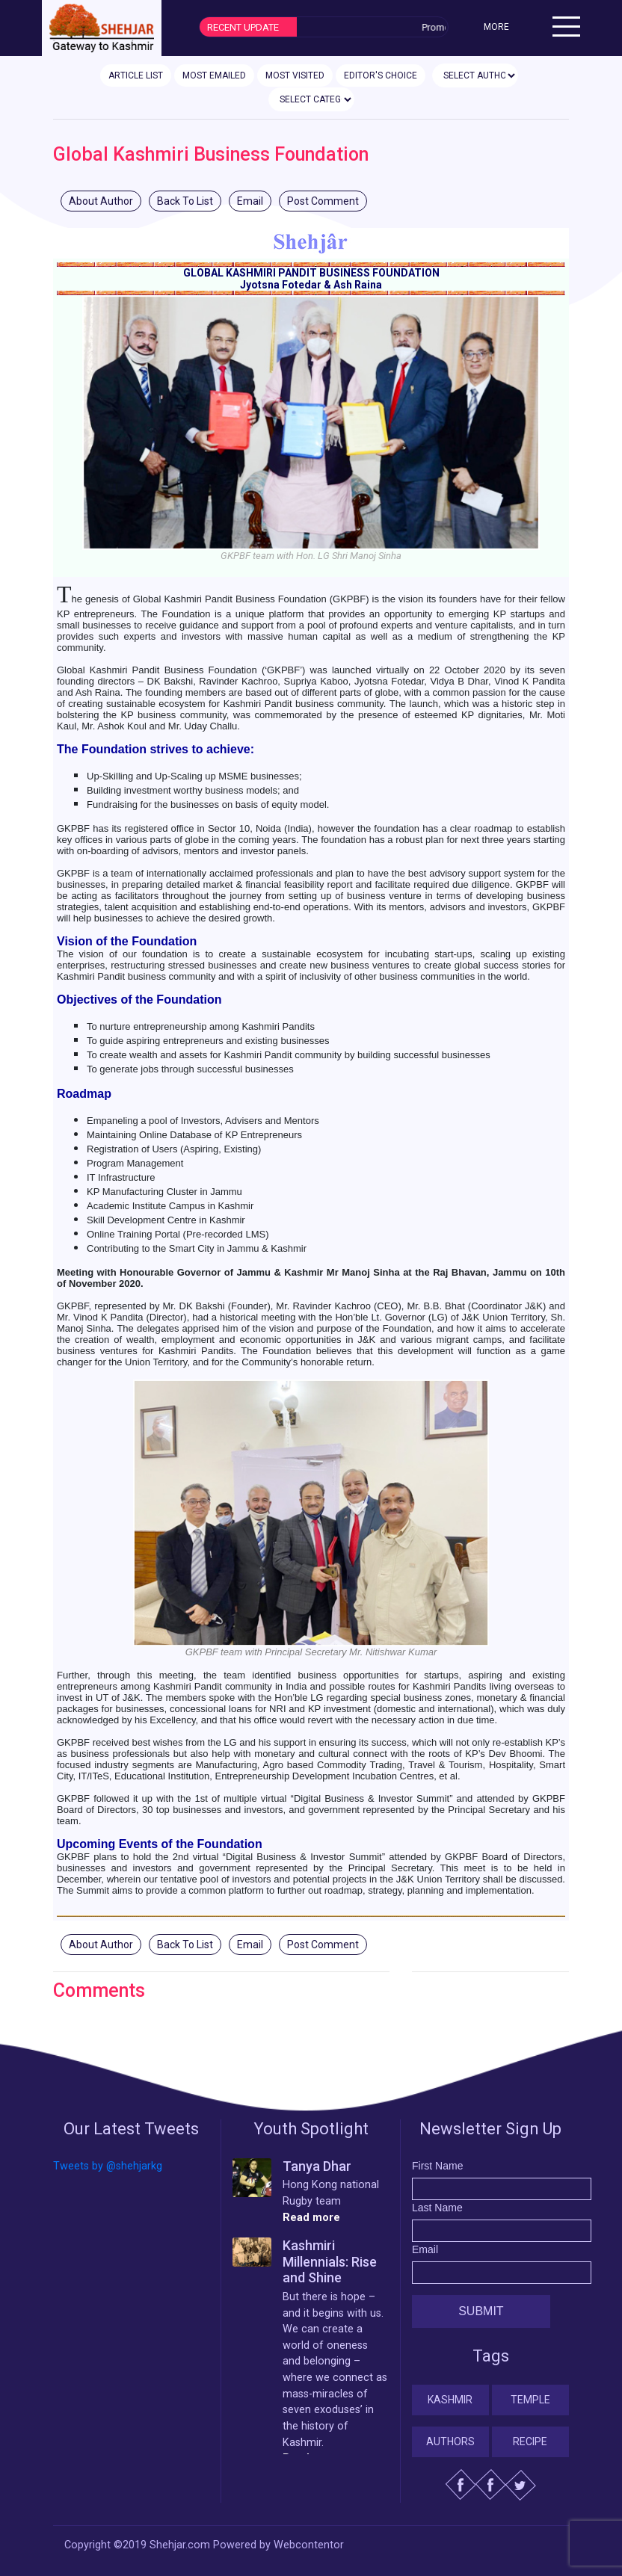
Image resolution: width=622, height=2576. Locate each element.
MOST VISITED (294, 75)
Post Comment (323, 201)
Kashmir (450, 2400)
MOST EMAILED (214, 75)
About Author (101, 201)
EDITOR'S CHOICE (380, 75)
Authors (450, 2441)
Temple (530, 2400)
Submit (480, 2311)
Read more (311, 2217)
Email (250, 201)
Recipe (530, 2441)
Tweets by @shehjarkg (107, 2166)
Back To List (185, 201)
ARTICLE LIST (135, 75)
